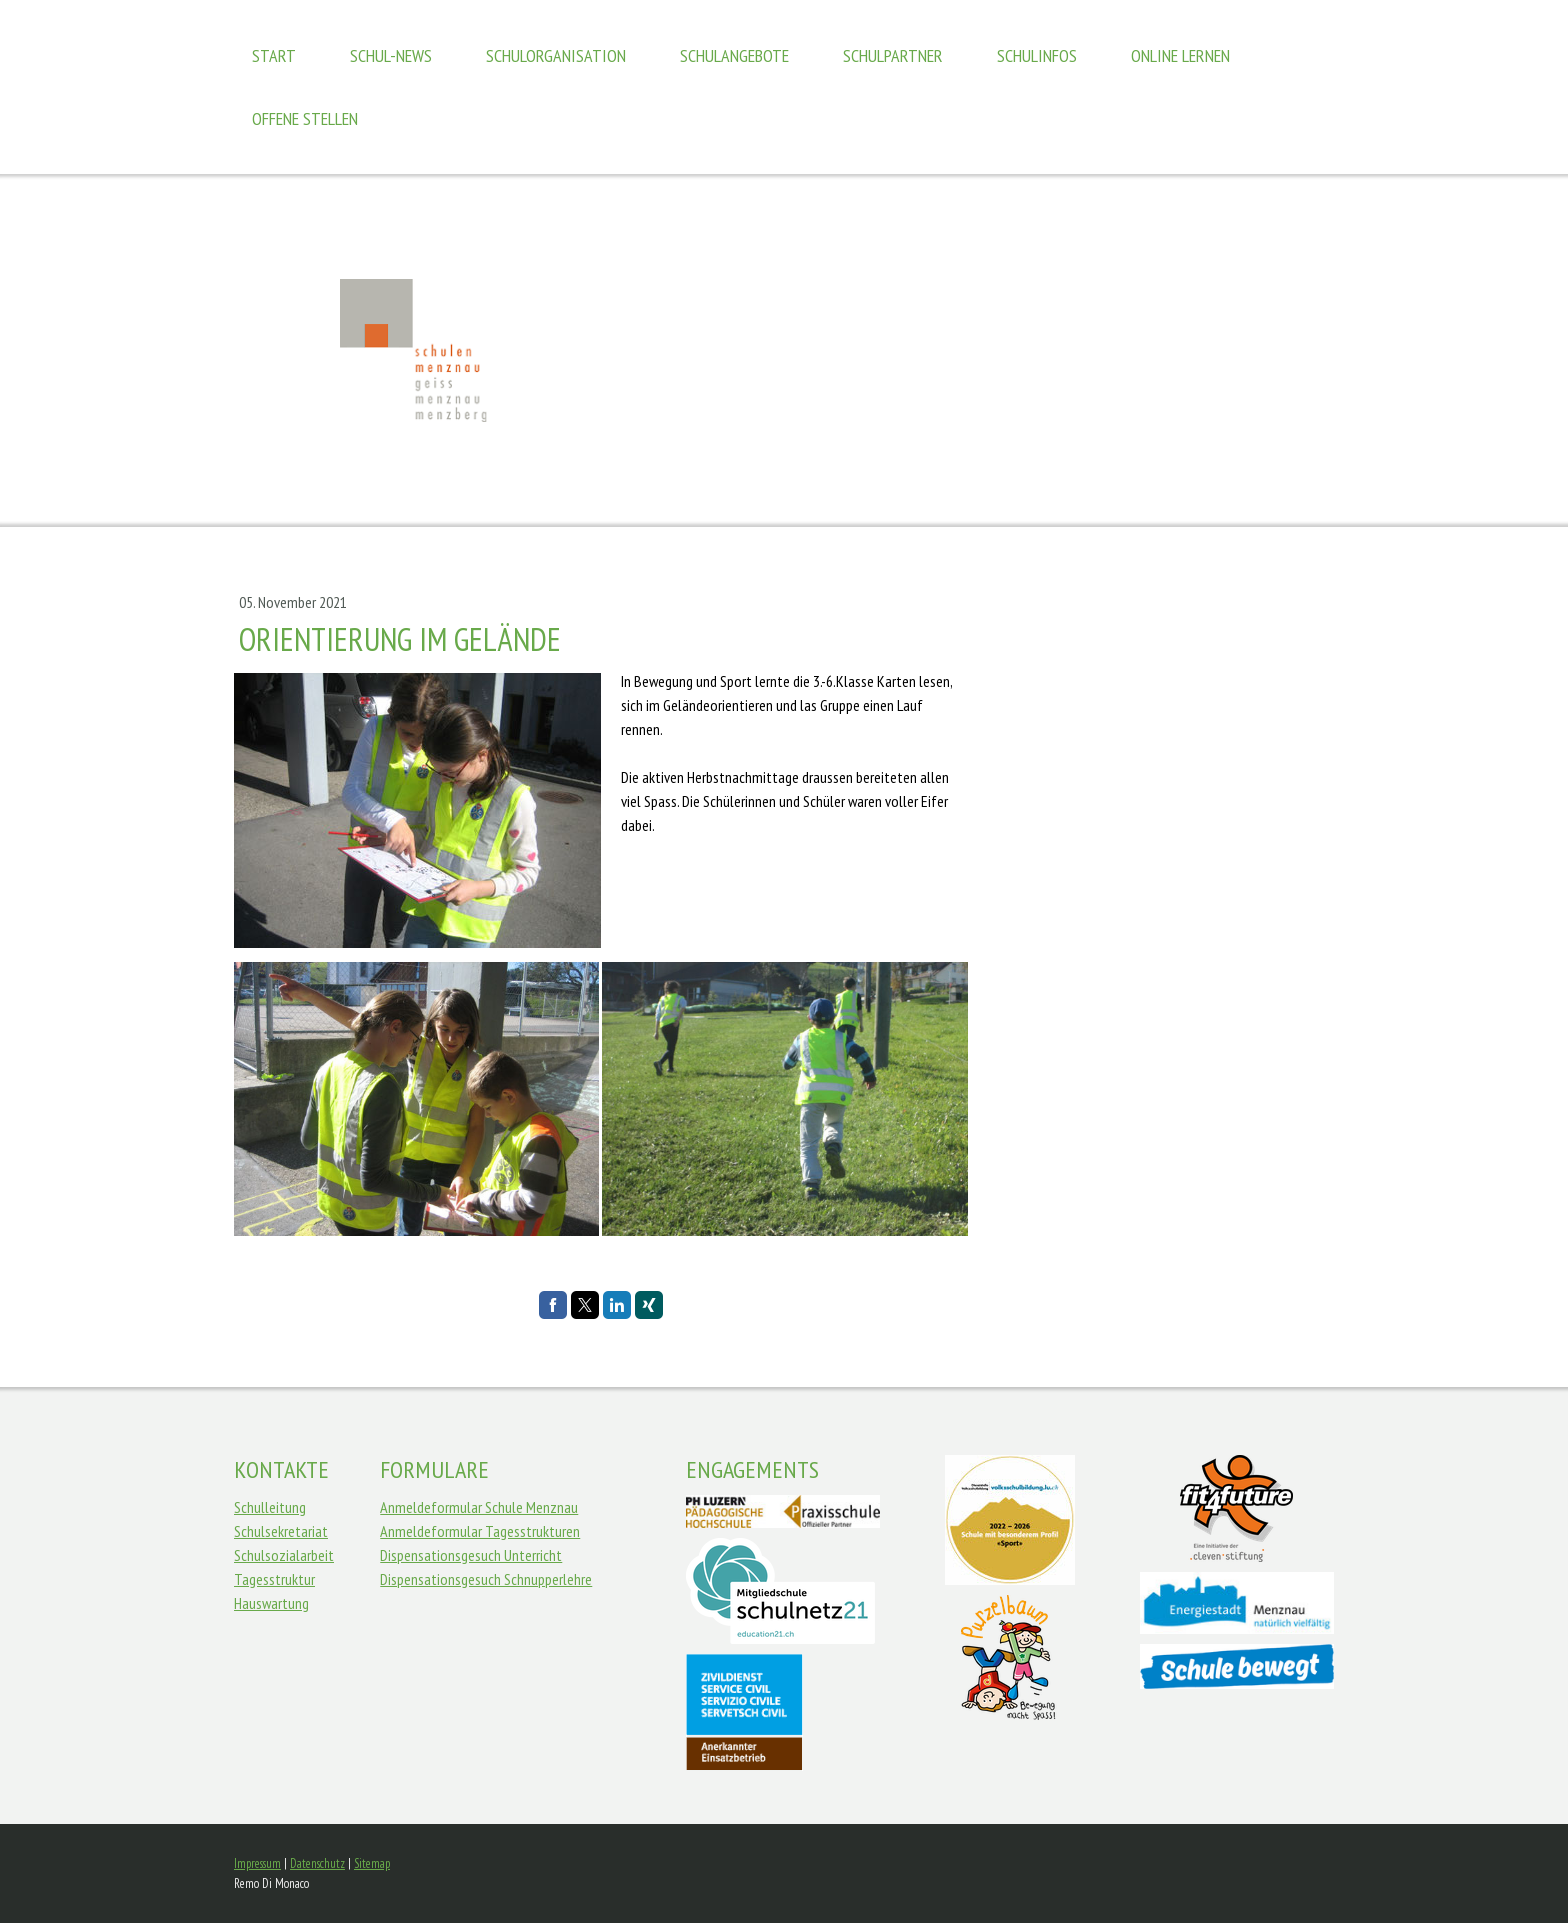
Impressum (257, 1863)
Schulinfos (1037, 55)
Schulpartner (893, 55)
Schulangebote (734, 55)
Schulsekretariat (281, 1531)
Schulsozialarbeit (284, 1555)
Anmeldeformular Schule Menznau (479, 1507)
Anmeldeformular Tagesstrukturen (480, 1531)
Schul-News (391, 55)
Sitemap (372, 1863)
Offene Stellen (305, 118)
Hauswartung (271, 1603)
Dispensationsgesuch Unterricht (471, 1555)
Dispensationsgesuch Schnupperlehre (486, 1579)
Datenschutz (317, 1863)
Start (274, 55)
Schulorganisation (556, 55)
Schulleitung (270, 1507)
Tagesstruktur (274, 1579)
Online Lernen (1180, 55)
